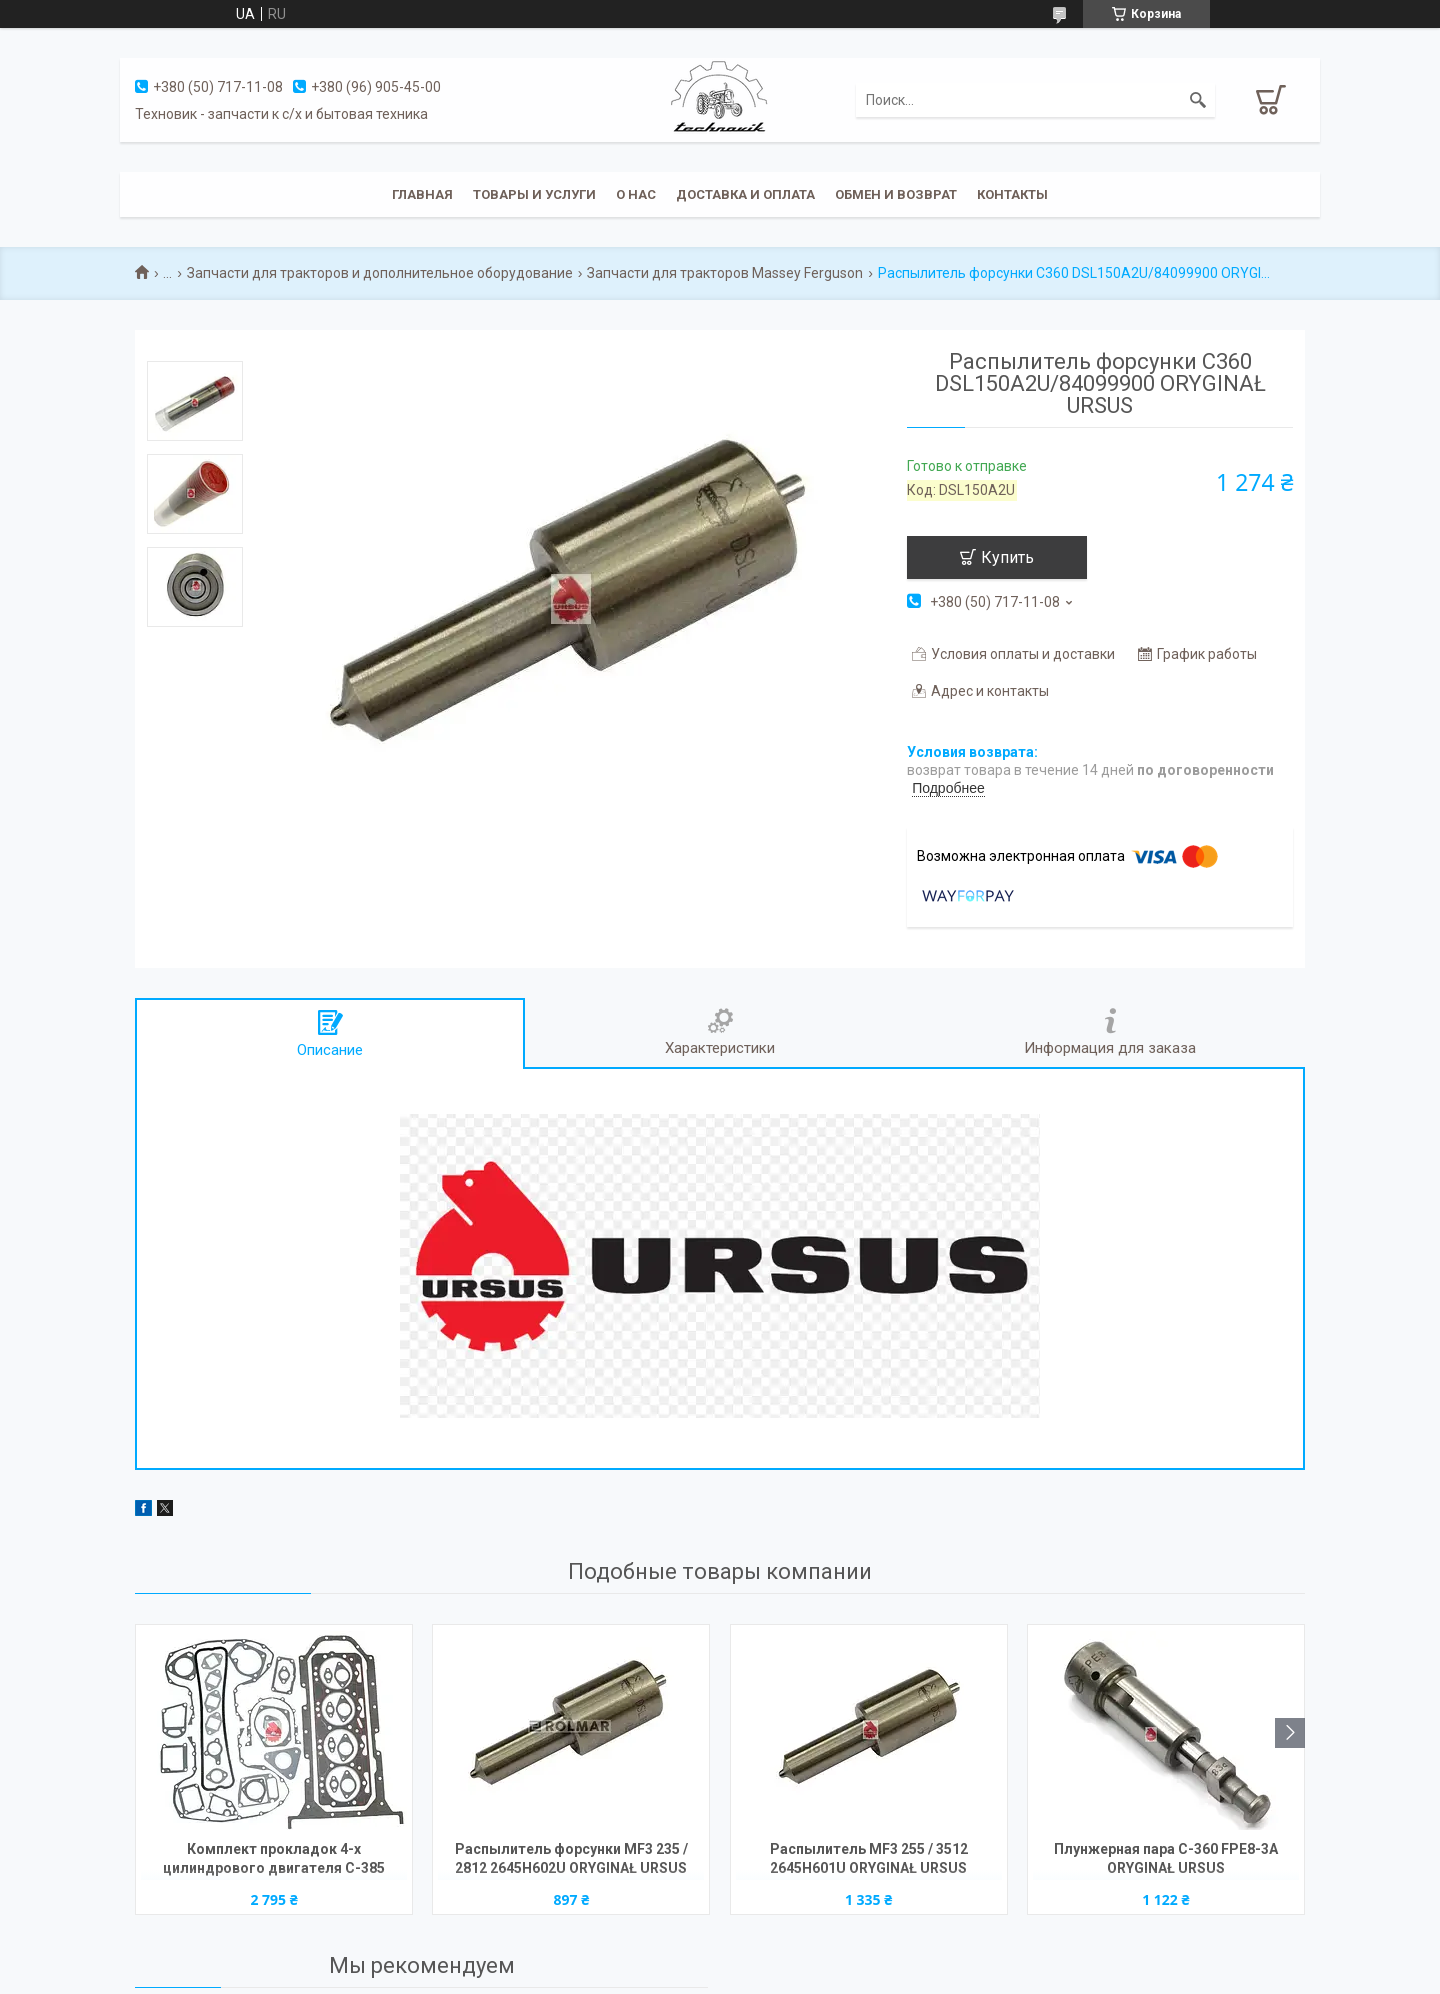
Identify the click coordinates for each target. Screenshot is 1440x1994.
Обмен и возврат (896, 194)
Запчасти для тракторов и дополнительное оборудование (380, 273)
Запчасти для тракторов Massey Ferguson (725, 273)
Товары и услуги (534, 194)
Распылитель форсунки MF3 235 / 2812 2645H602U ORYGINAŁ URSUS (571, 1858)
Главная (422, 194)
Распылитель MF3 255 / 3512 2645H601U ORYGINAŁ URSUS (869, 1858)
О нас (636, 194)
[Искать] (1198, 100)
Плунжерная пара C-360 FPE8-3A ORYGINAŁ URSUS (1166, 1858)
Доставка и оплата (745, 194)
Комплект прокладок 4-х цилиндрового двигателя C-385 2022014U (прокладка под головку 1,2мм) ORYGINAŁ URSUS (274, 1860)
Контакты (1012, 194)
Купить (1007, 557)
